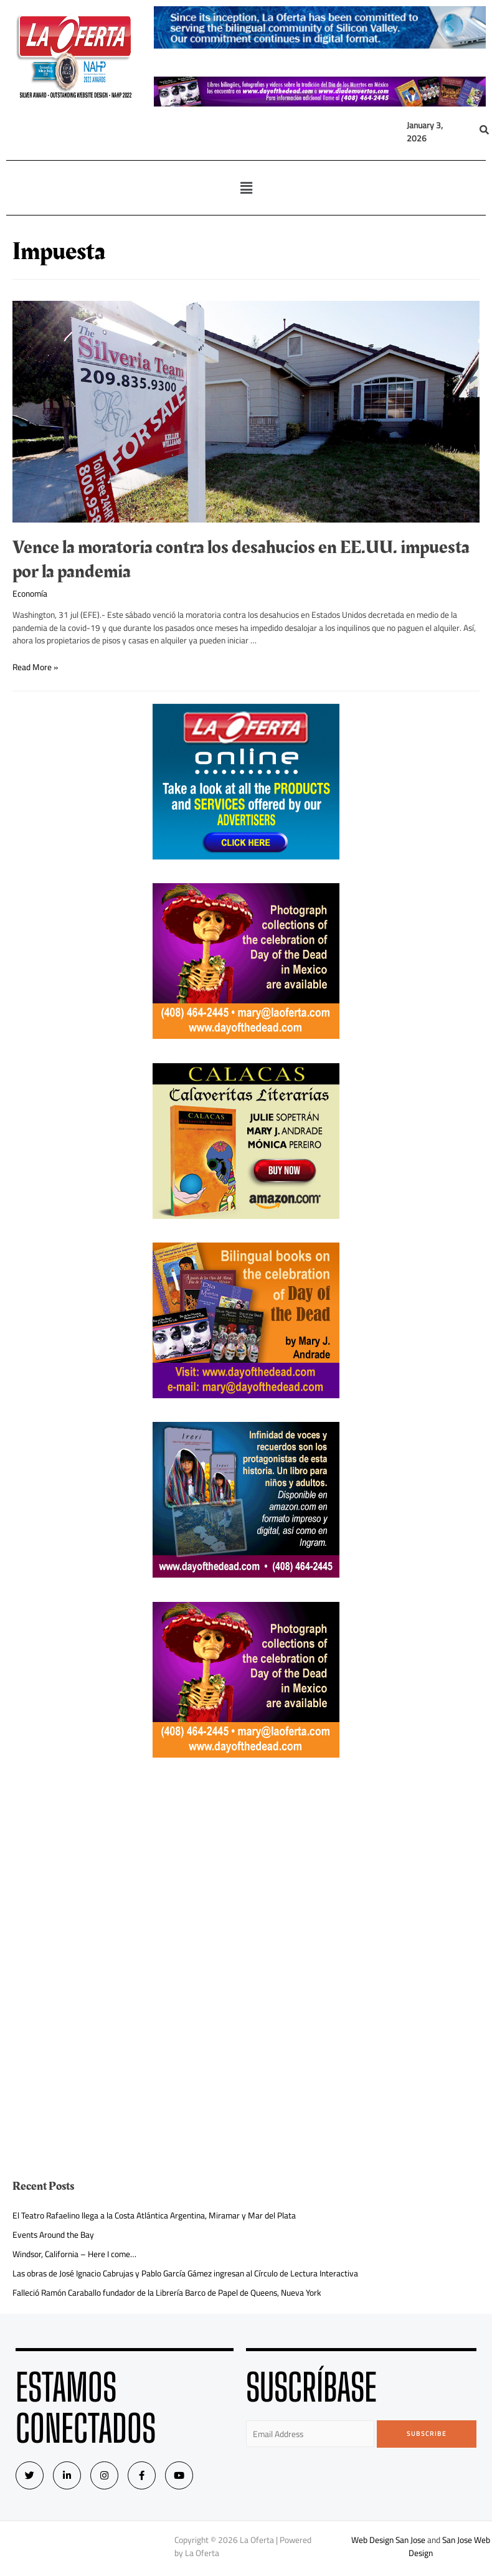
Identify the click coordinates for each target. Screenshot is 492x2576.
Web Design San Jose (388, 2540)
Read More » (35, 667)
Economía (29, 593)
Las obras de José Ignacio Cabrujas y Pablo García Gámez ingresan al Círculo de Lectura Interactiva (185, 2273)
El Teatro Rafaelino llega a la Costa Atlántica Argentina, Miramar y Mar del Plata (154, 2215)
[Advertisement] (246, 1868)
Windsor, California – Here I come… (74, 2254)
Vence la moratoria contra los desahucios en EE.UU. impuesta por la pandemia (241, 559)
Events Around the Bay (53, 2235)
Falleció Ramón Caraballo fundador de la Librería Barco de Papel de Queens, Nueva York (166, 2293)
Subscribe (427, 2434)
